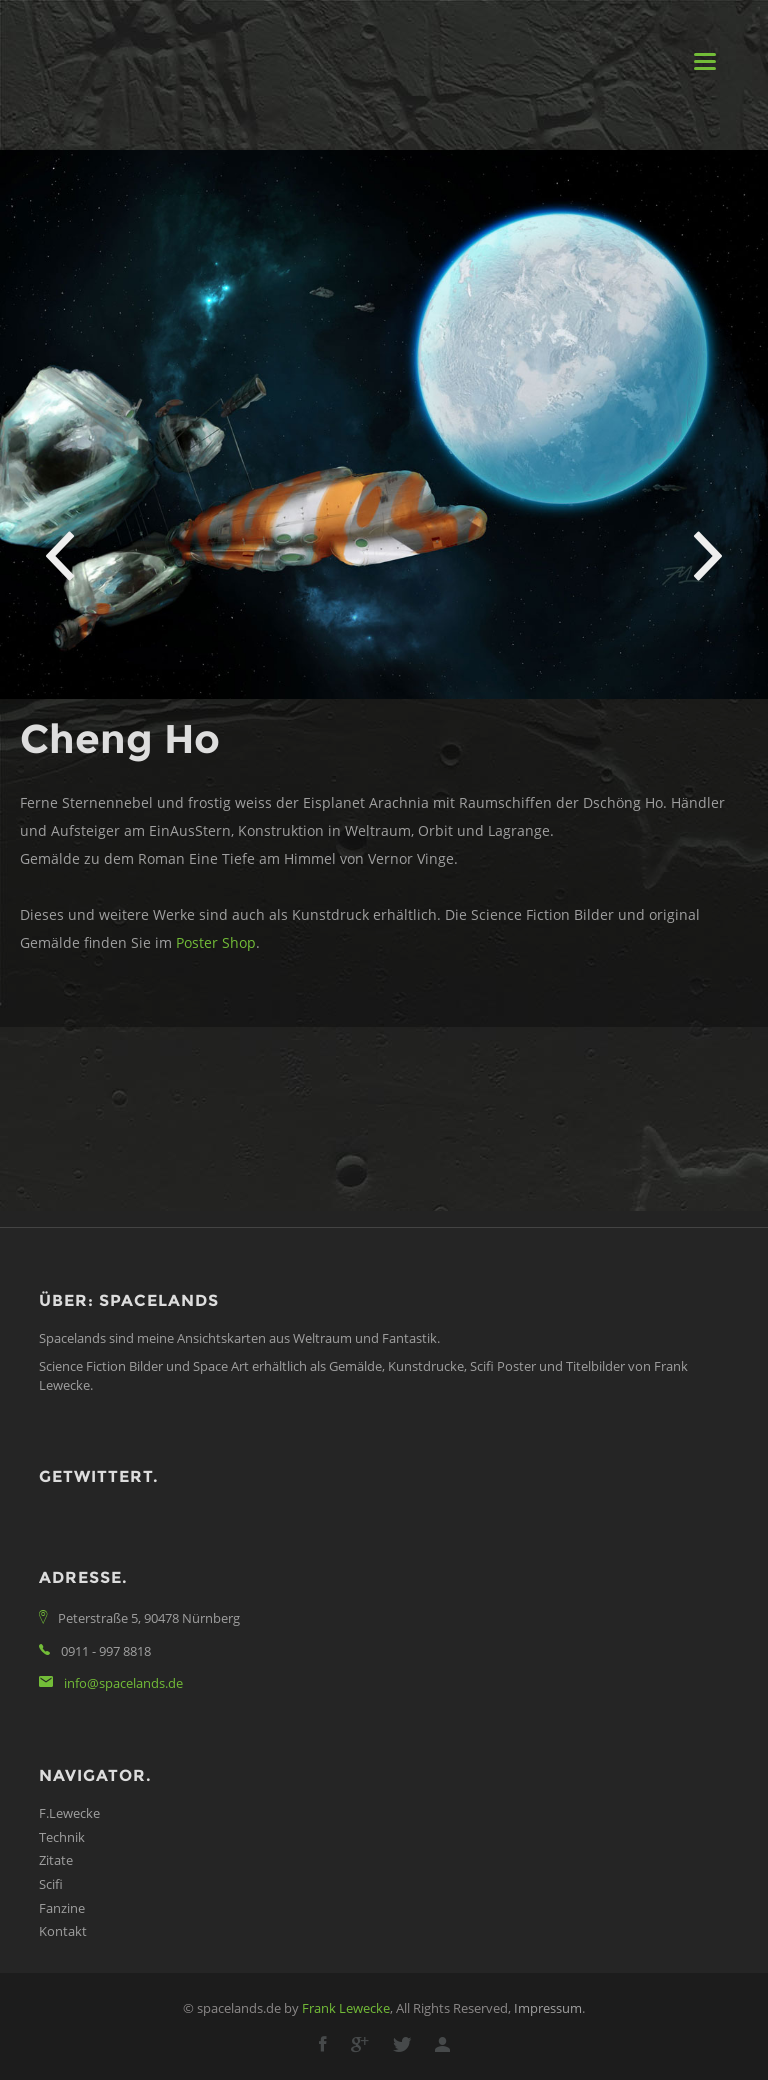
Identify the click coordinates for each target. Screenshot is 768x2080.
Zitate (56, 1860)
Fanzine (62, 1908)
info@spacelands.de (123, 1683)
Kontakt (63, 1931)
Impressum (548, 2008)
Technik (62, 1837)
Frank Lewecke (346, 2008)
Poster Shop (216, 942)
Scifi (51, 1884)
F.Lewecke (69, 1813)
